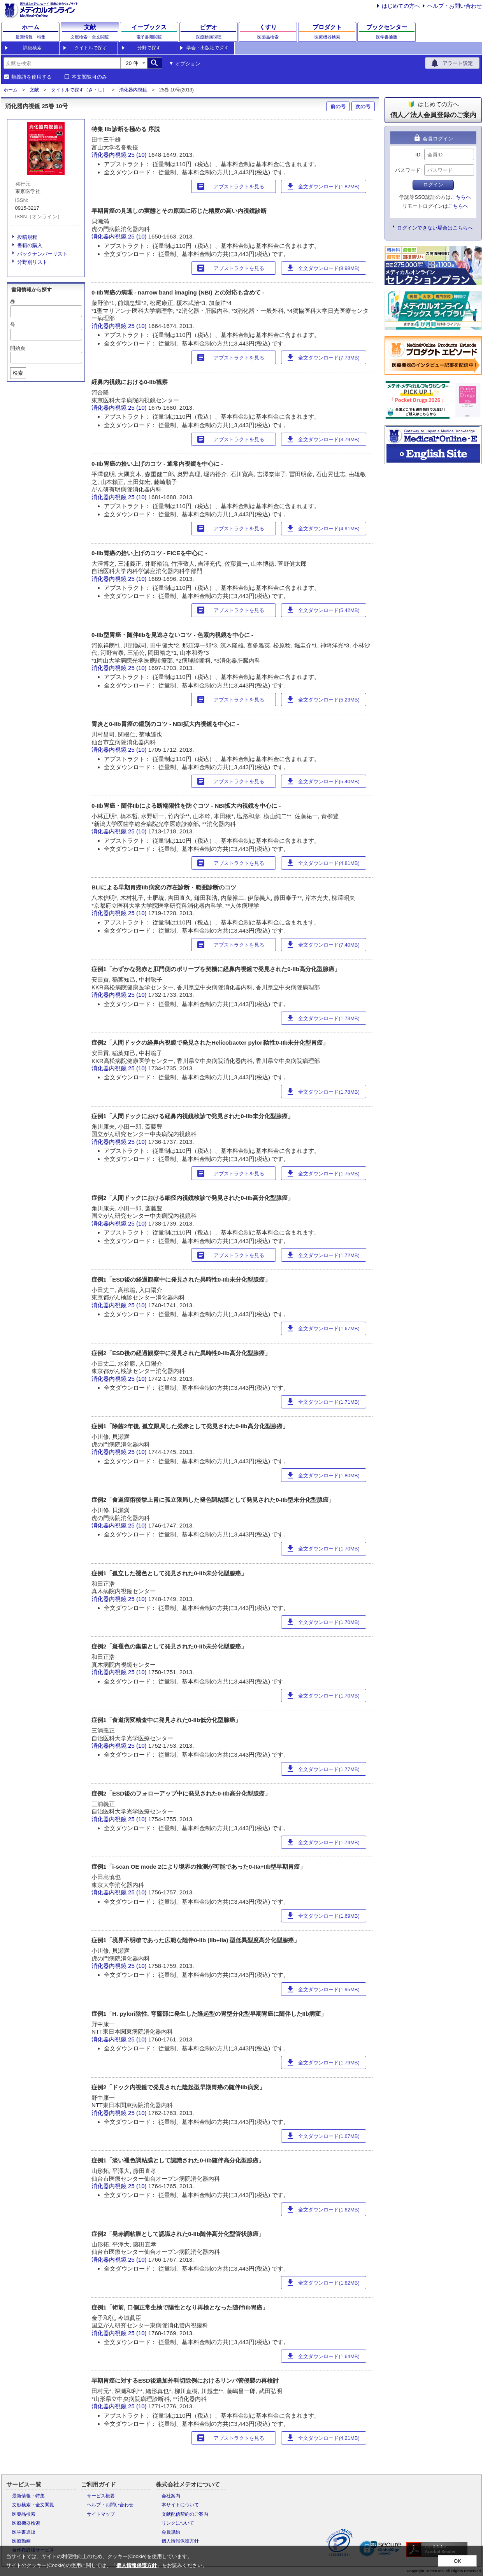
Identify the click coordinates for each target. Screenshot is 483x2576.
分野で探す (149, 48)
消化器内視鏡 (133, 90)
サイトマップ (101, 2514)
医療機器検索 (26, 2523)
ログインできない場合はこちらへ (435, 228)
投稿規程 (27, 237)
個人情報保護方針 (180, 2541)
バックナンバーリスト (42, 254)
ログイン (433, 185)
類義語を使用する (31, 77)
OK (457, 2561)
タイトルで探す (90, 48)
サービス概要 (101, 2496)
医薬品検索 (23, 2514)
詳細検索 (32, 48)
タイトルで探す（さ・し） (79, 90)
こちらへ (461, 197)
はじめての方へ (401, 6)
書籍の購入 (29, 245)
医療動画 (21, 2541)
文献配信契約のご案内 (185, 2514)
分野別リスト (32, 262)
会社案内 (171, 2496)
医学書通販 (23, 2532)
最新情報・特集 (28, 2496)
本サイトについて (180, 2505)
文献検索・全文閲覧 (33, 2505)
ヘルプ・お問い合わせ (454, 6)
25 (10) (138, 154)
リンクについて (178, 2523)
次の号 (363, 106)
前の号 (338, 106)
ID (417, 155)
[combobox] (62, 63)
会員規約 (171, 2532)
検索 (18, 373)
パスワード (407, 170)
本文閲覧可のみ (89, 77)
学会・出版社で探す (207, 48)
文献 (34, 90)
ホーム (11, 90)
